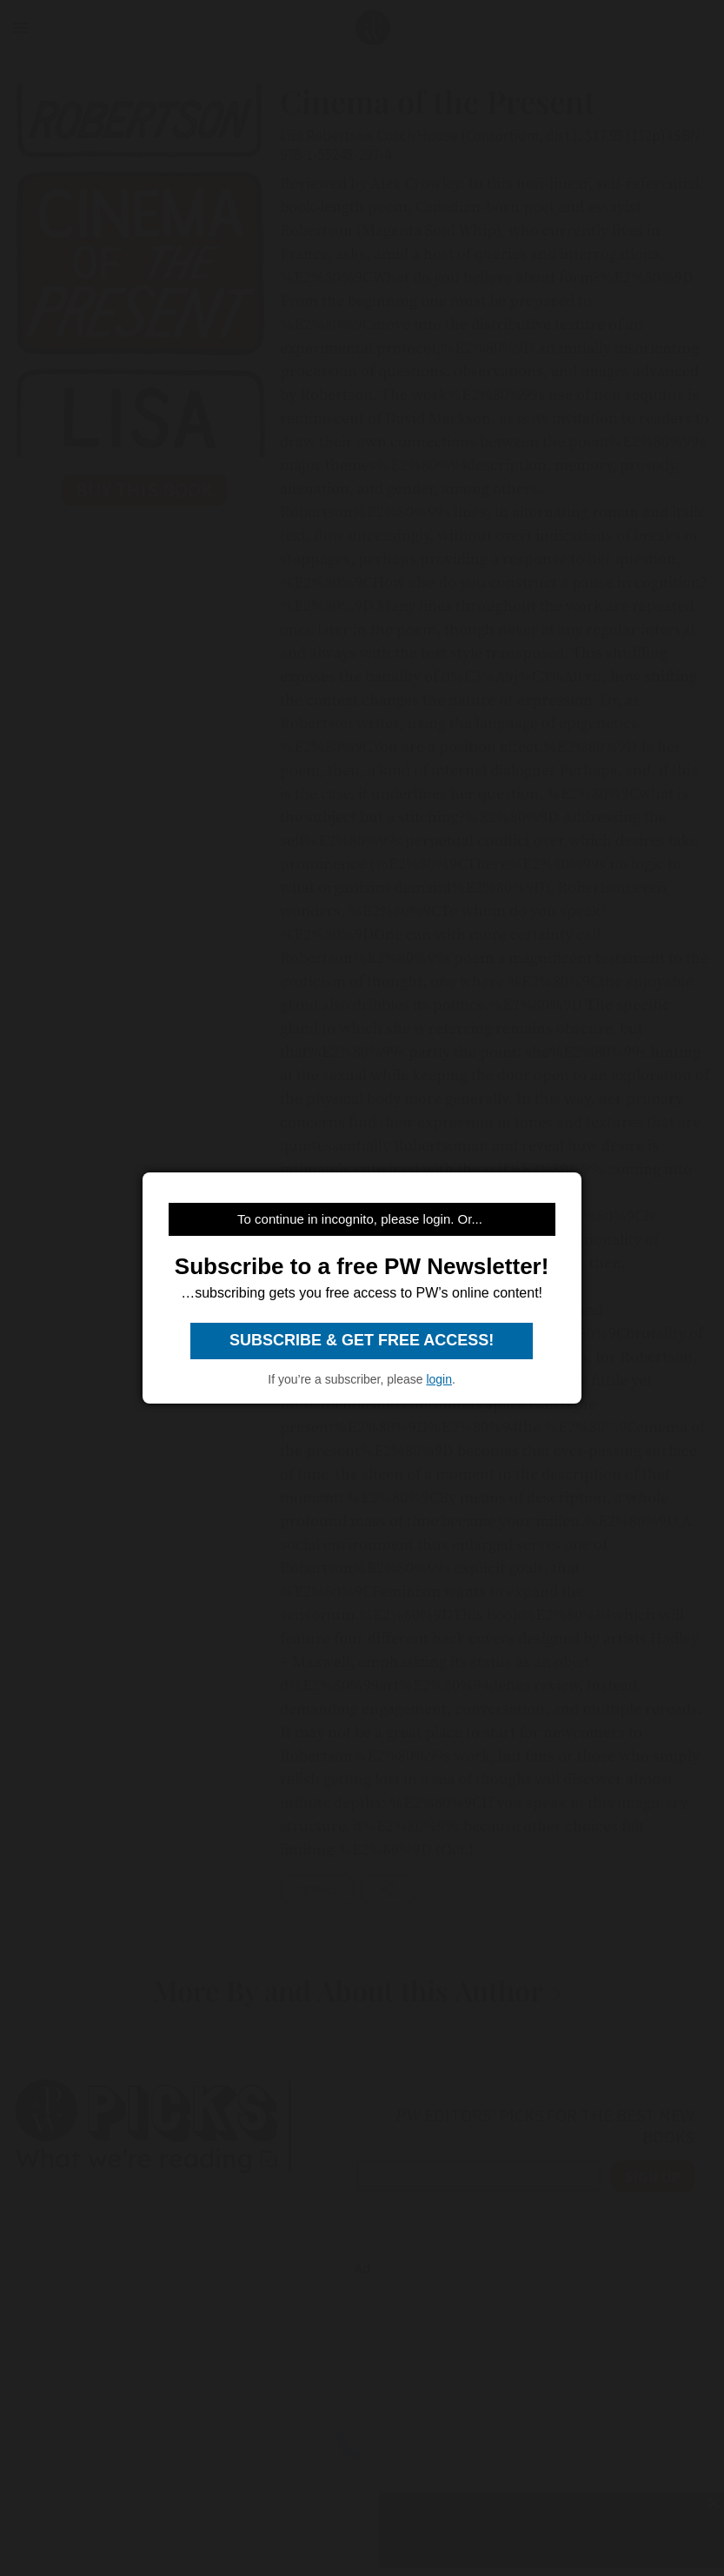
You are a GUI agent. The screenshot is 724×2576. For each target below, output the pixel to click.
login (439, 1379)
